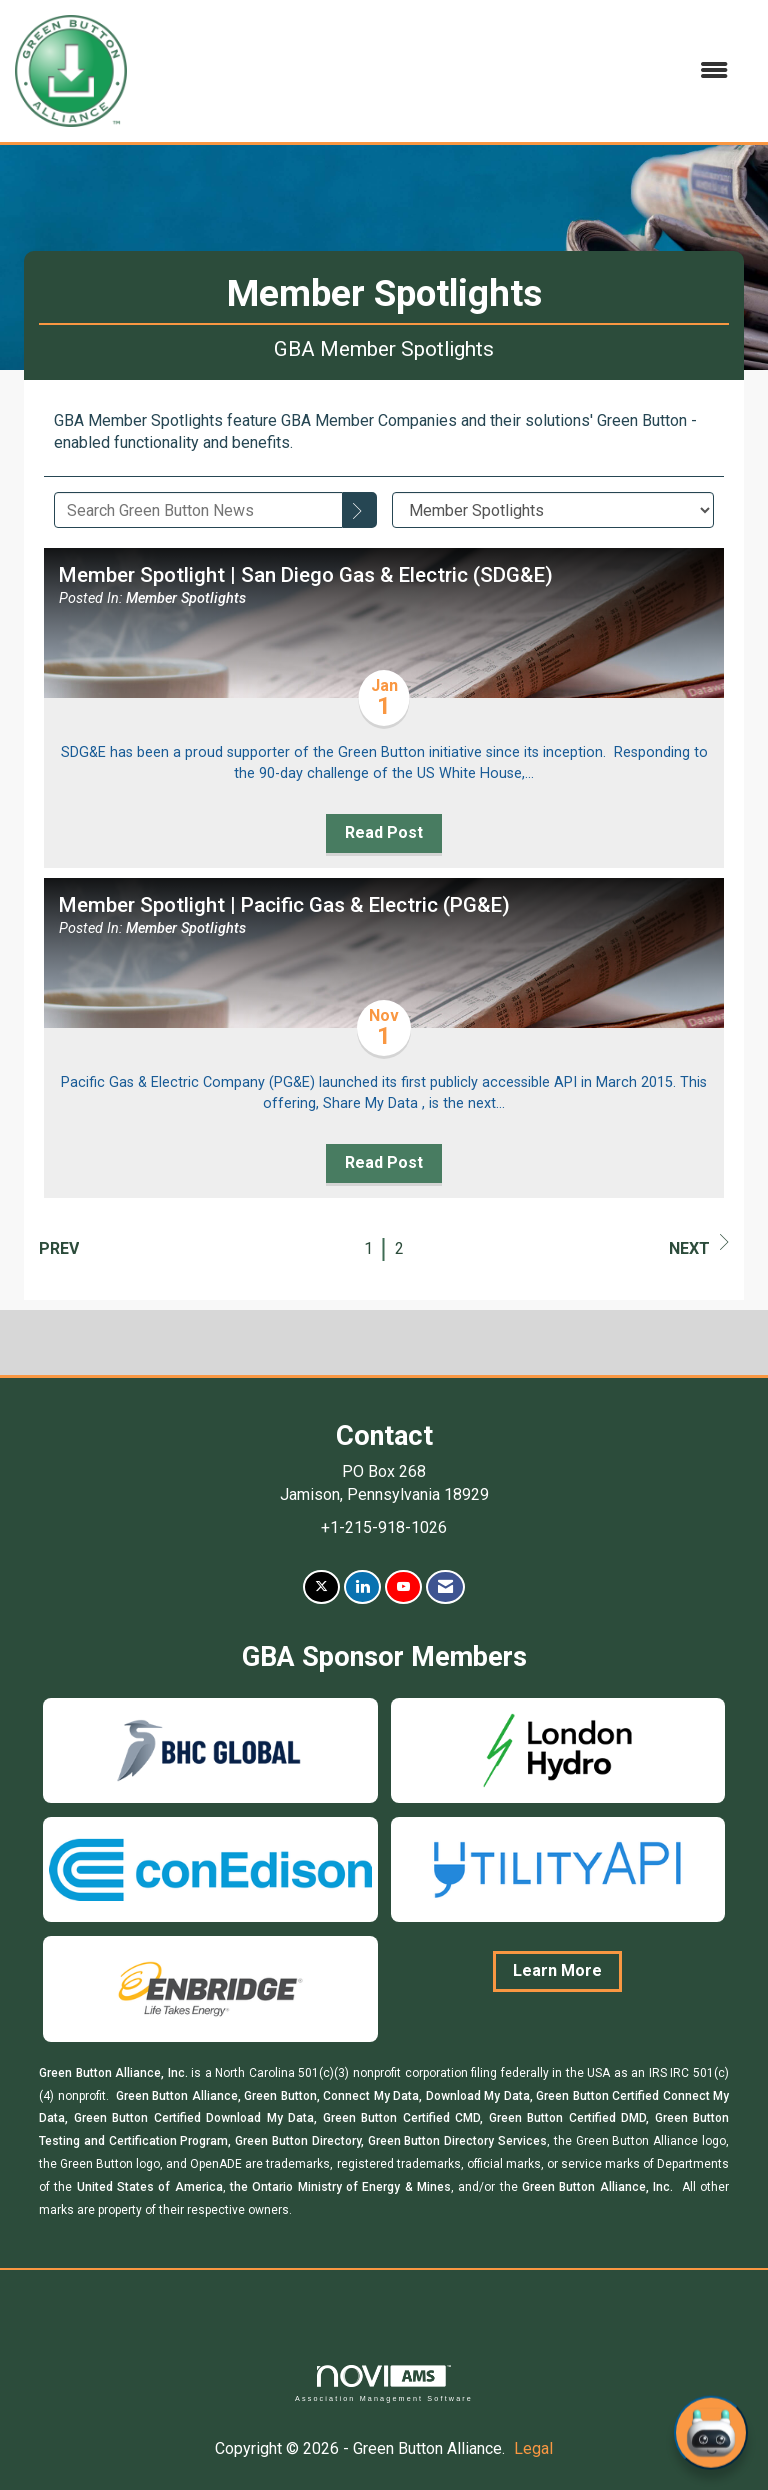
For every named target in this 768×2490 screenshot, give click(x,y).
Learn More (557, 1970)
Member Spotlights (186, 598)
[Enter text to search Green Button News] (198, 510)
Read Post (384, 832)
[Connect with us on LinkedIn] (362, 1587)
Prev (59, 1248)
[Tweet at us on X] (321, 1587)
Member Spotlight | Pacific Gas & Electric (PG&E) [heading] (284, 905)
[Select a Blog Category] (553, 510)
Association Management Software (384, 2383)
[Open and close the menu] (437, 71)
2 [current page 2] (399, 1248)
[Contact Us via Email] (445, 1587)
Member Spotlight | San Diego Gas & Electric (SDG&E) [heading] (306, 575)
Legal (533, 2448)
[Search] (360, 510)
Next (699, 1246)
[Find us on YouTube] (403, 1587)
